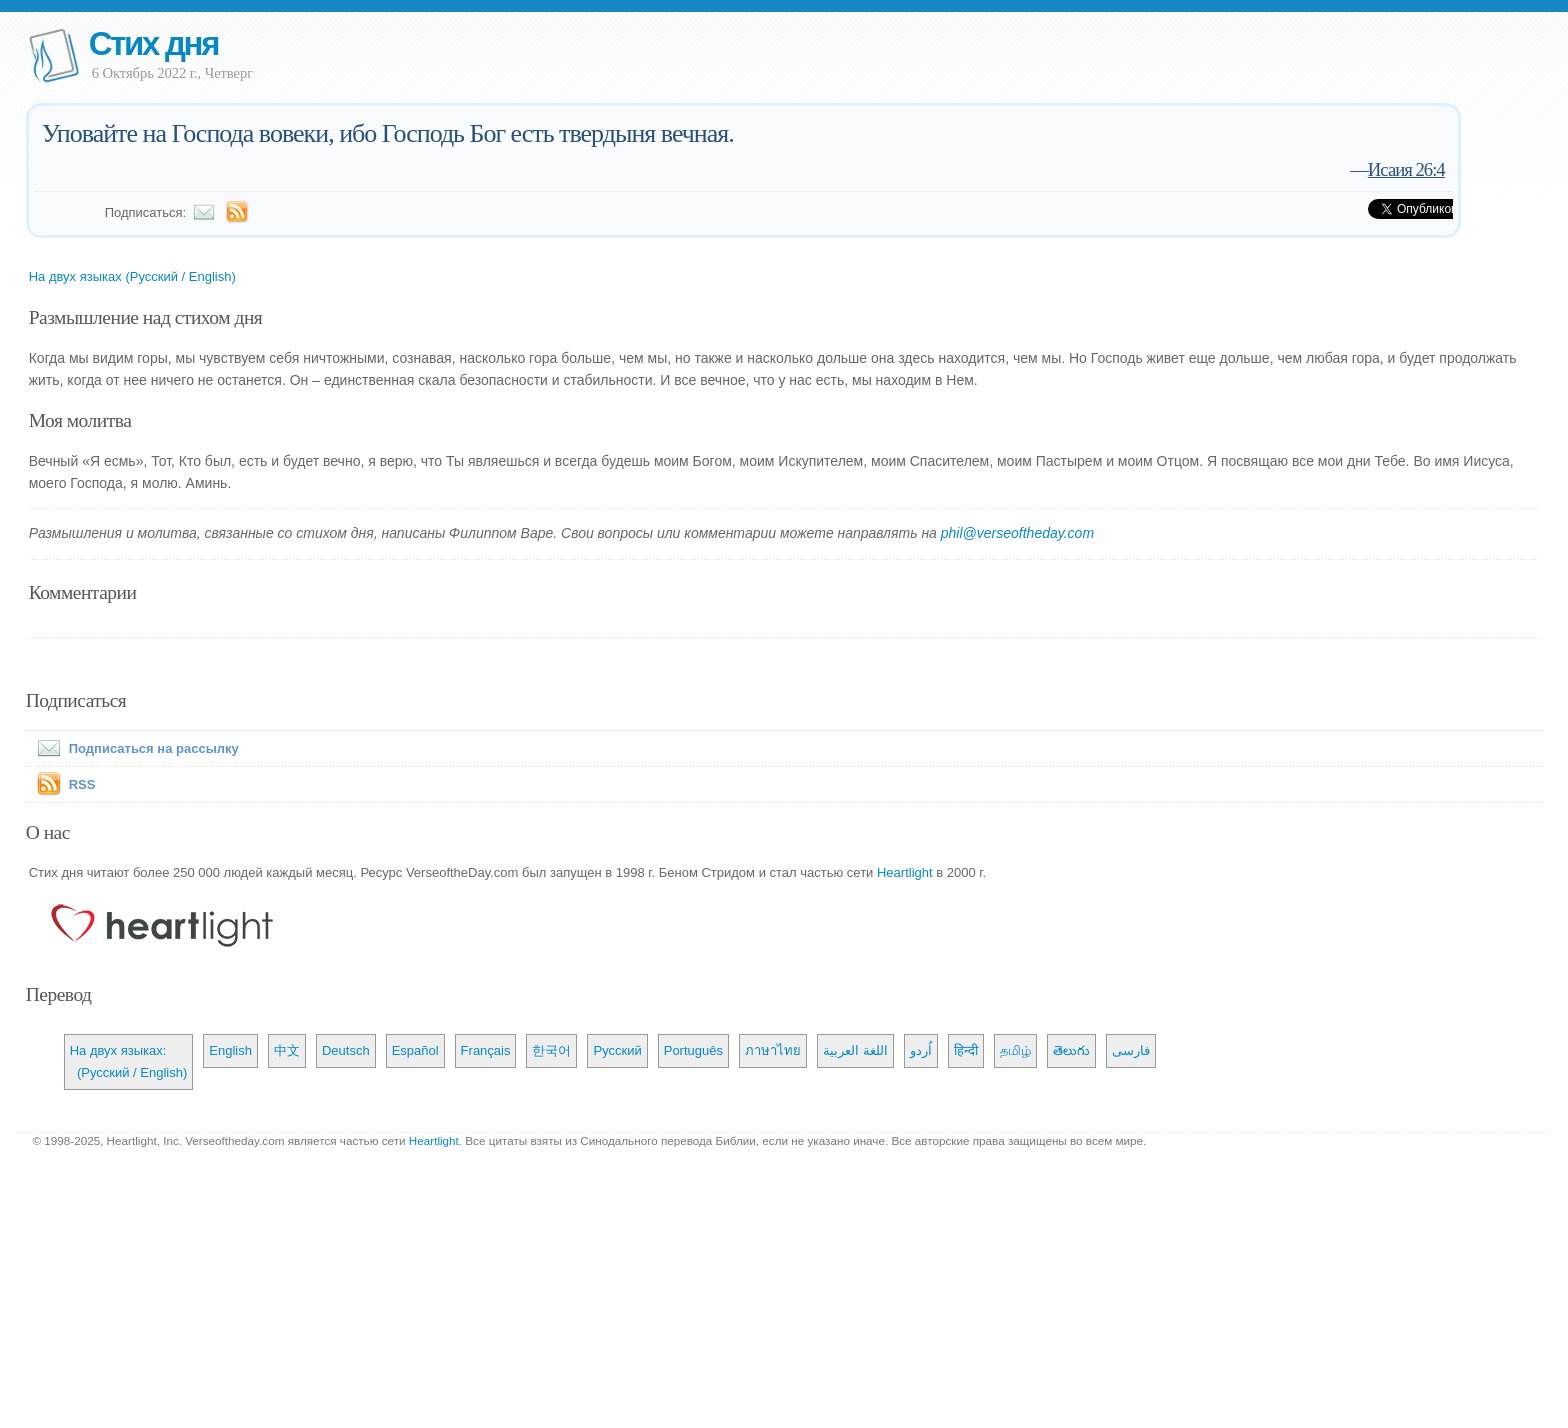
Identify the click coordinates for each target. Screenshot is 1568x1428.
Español (415, 1050)
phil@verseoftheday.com (1017, 533)
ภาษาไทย (773, 1050)
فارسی (1131, 1050)
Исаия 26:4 (1406, 169)
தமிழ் (1015, 1050)
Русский (617, 1050)
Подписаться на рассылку (134, 748)
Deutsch (346, 1050)
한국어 (551, 1050)
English (230, 1050)
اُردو (921, 1050)
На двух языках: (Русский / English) (129, 1061)
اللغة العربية (855, 1050)
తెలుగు (1071, 1050)
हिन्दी (966, 1050)
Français (486, 1050)
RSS (82, 784)
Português (693, 1050)
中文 (287, 1050)
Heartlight (905, 872)
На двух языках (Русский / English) (132, 276)
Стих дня (153, 43)
